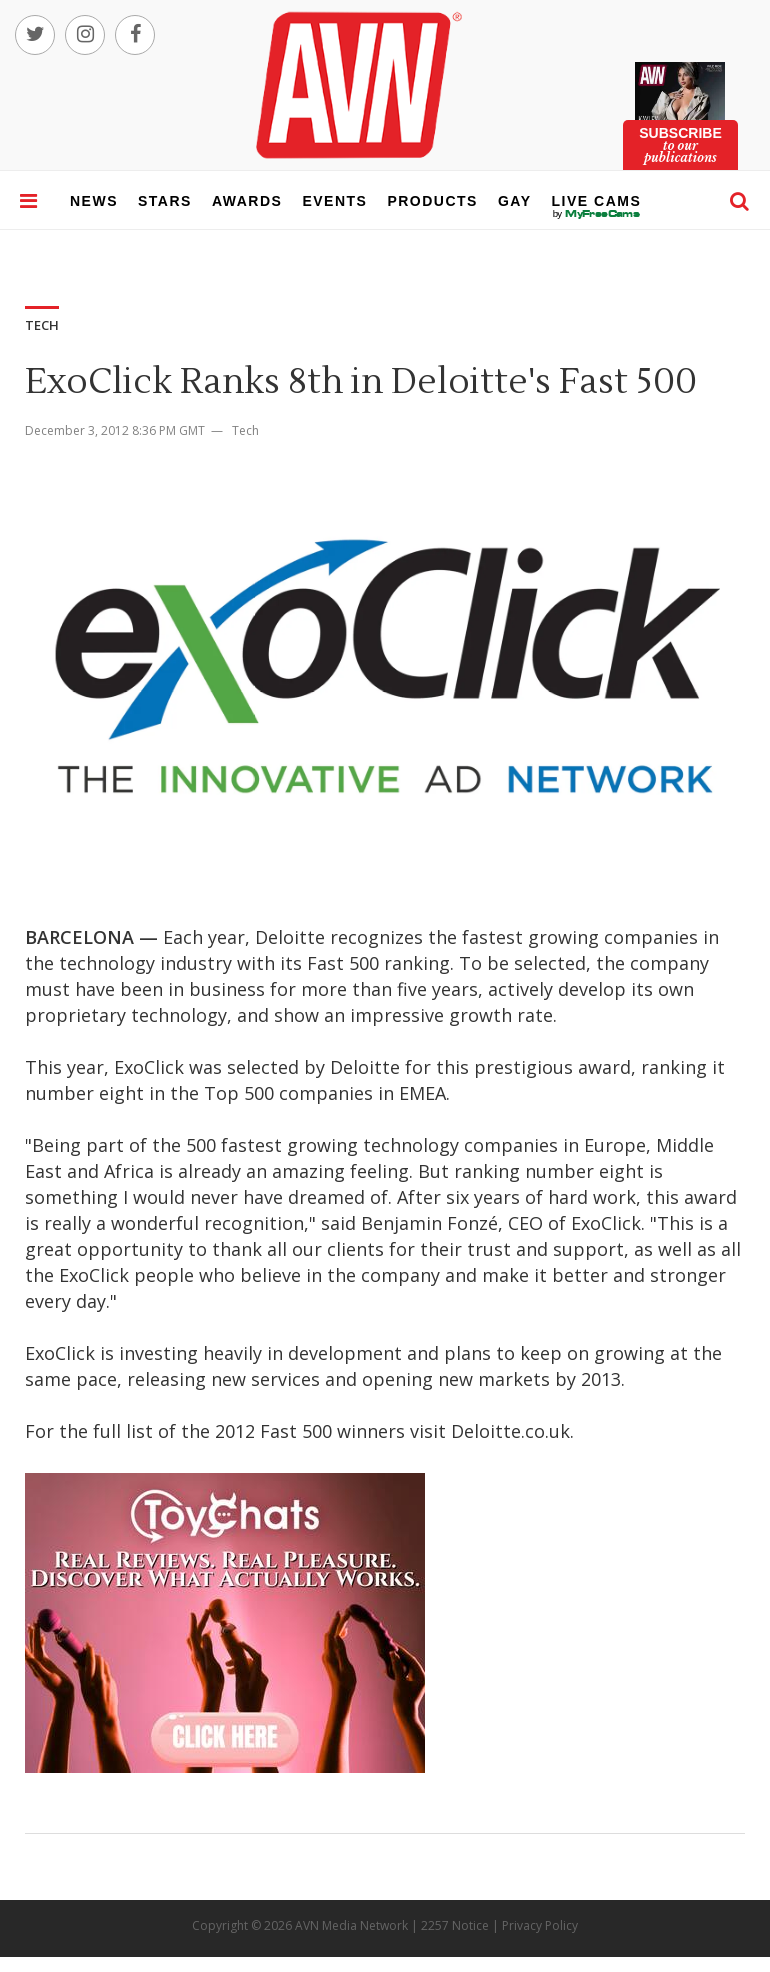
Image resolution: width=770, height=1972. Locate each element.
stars (165, 201)
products (432, 201)
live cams (597, 214)
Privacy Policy (540, 1925)
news (94, 201)
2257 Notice (455, 1925)
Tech (245, 430)
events (334, 201)
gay (515, 201)
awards (247, 201)
